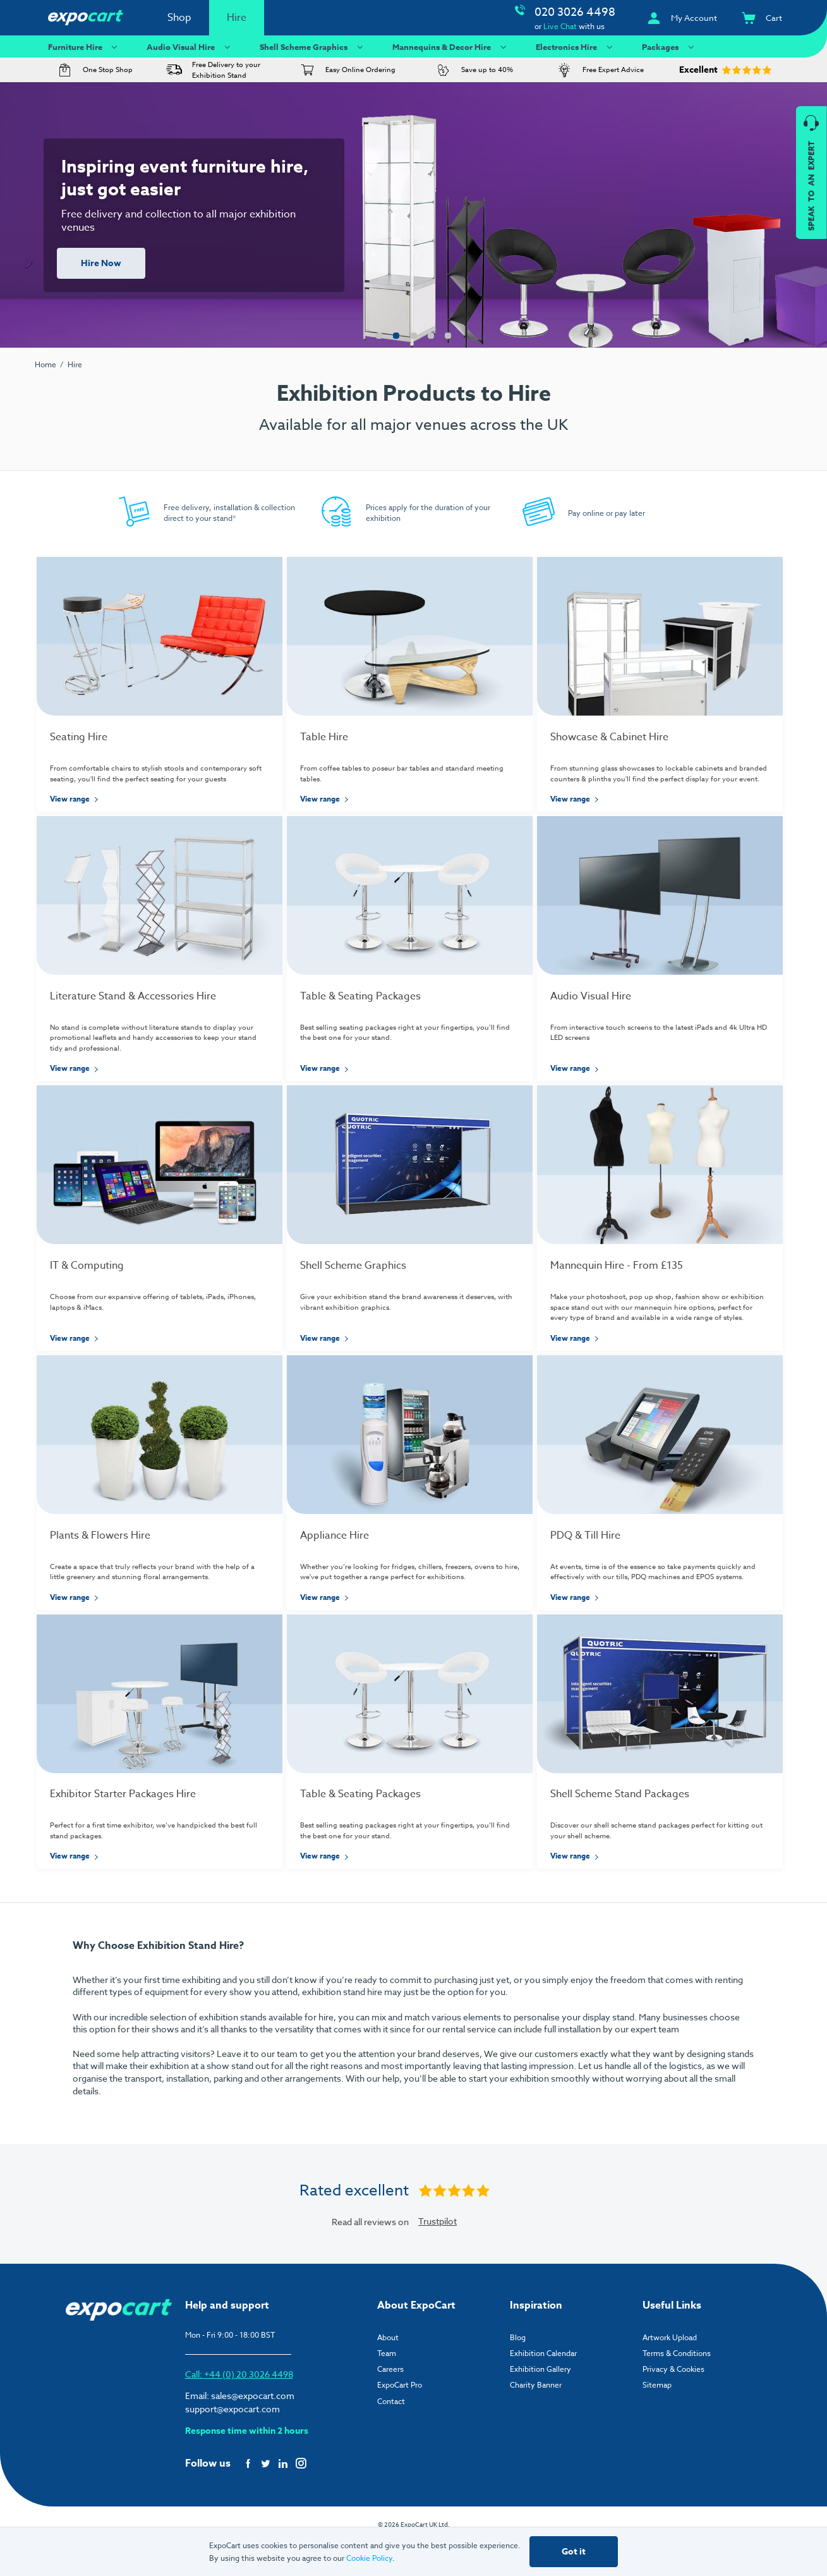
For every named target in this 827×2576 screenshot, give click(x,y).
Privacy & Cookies (673, 2401)
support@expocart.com (232, 2442)
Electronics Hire (575, 46)
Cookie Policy (369, 2558)
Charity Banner (536, 2417)
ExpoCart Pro (399, 2417)
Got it (574, 2551)
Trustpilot (437, 2254)
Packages (669, 46)
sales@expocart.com (252, 2428)
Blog (518, 2369)
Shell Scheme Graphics (313, 46)
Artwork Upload (670, 2369)
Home (45, 364)
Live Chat (560, 26)
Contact (391, 2433)
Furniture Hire (84, 46)
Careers (390, 2401)
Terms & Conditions (677, 2386)
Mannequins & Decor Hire (450, 46)
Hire (236, 17)
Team (386, 2386)
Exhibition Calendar (543, 2386)
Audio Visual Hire (190, 46)
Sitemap (657, 2417)
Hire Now (101, 263)
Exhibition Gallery (540, 2401)
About (388, 2369)
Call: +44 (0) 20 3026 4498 (239, 2407)
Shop (179, 17)
